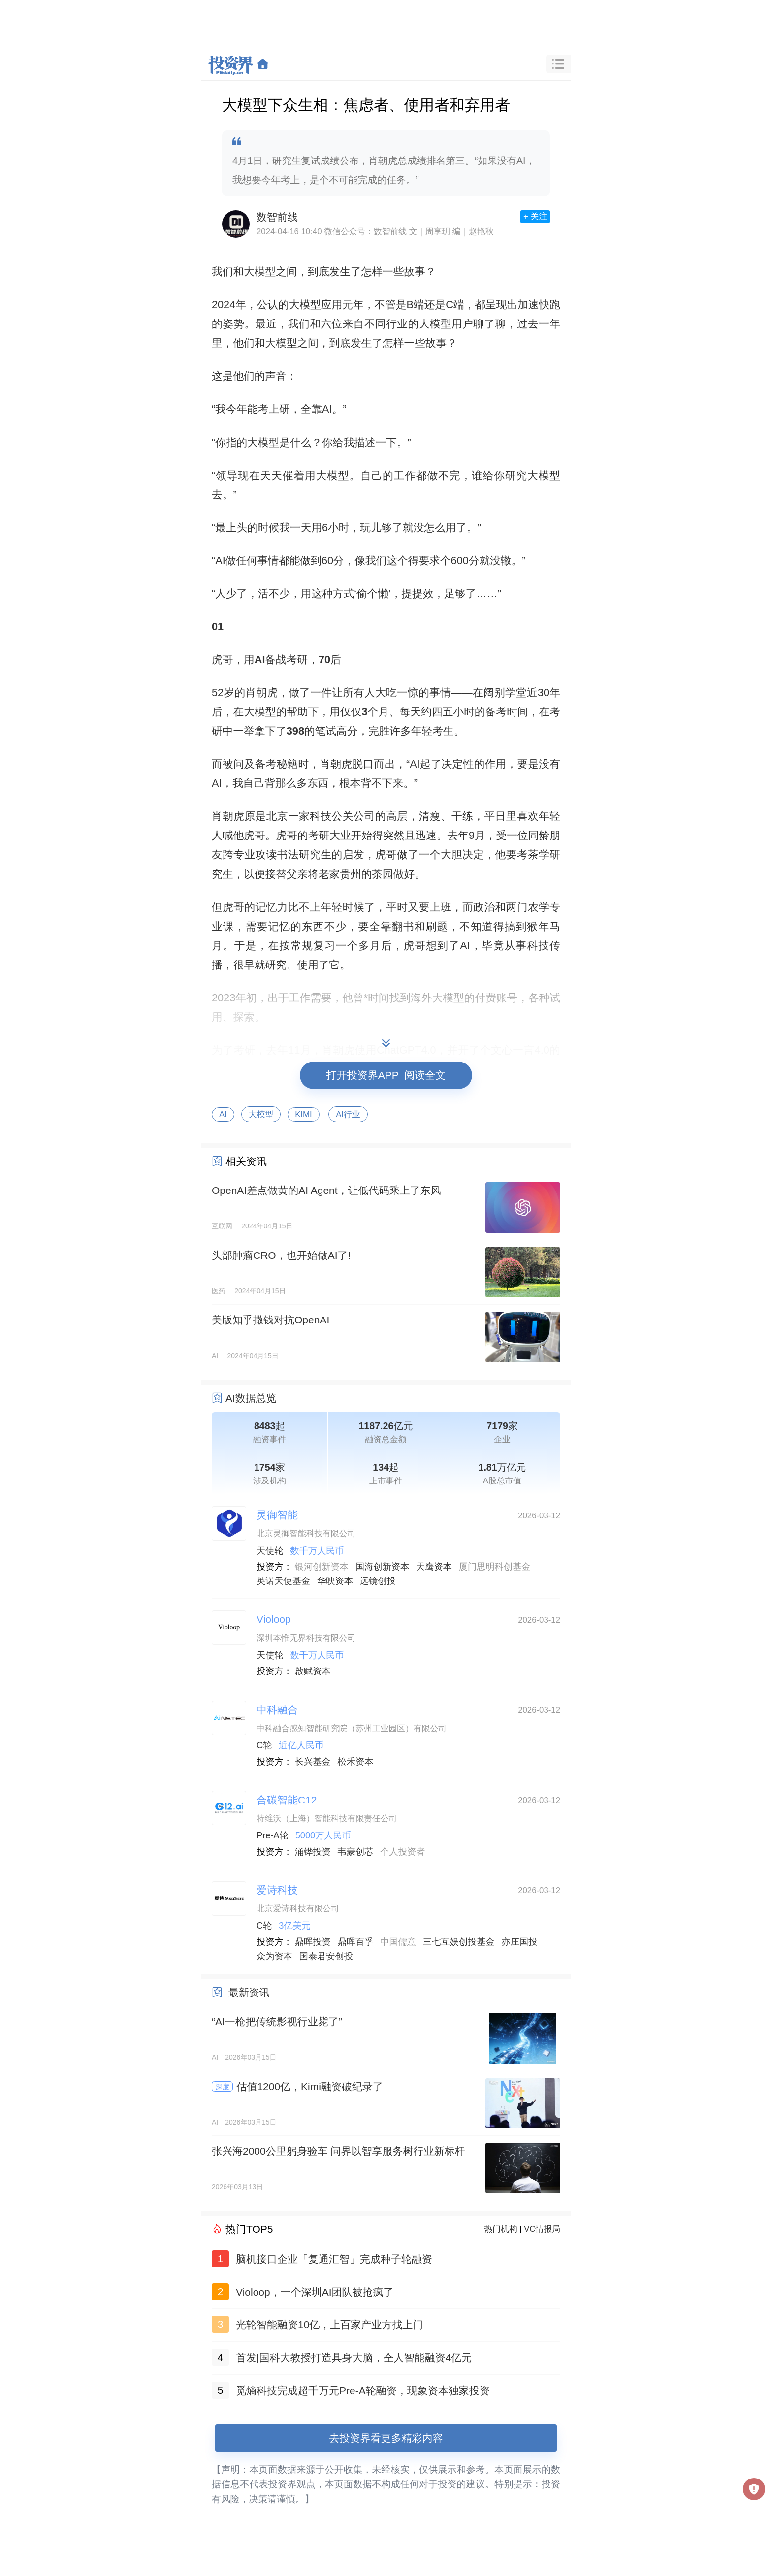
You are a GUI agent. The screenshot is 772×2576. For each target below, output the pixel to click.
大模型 (261, 1114)
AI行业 (348, 1114)
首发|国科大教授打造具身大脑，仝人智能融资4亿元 (354, 2357)
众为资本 (274, 1956)
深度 (222, 2087)
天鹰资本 (434, 1567)
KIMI (303, 1114)
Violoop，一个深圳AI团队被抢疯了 (315, 2292)
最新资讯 (249, 1992)
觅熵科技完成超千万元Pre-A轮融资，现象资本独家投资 (363, 2390)
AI (223, 1114)
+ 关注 (535, 216)
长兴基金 (313, 1762)
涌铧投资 (313, 1852)
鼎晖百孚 (356, 1942)
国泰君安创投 (326, 1956)
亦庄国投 (520, 1942)
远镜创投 (378, 1581)
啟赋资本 (313, 1671)
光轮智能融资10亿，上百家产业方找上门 (329, 2324)
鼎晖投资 (313, 1942)
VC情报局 (542, 2229)
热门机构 (500, 2229)
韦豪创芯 (356, 1852)
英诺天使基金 (283, 1581)
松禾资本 (356, 1762)
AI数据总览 (251, 1398)
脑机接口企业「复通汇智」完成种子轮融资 (334, 2259)
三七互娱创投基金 (459, 1942)
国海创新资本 (382, 1567)
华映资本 (335, 1581)
